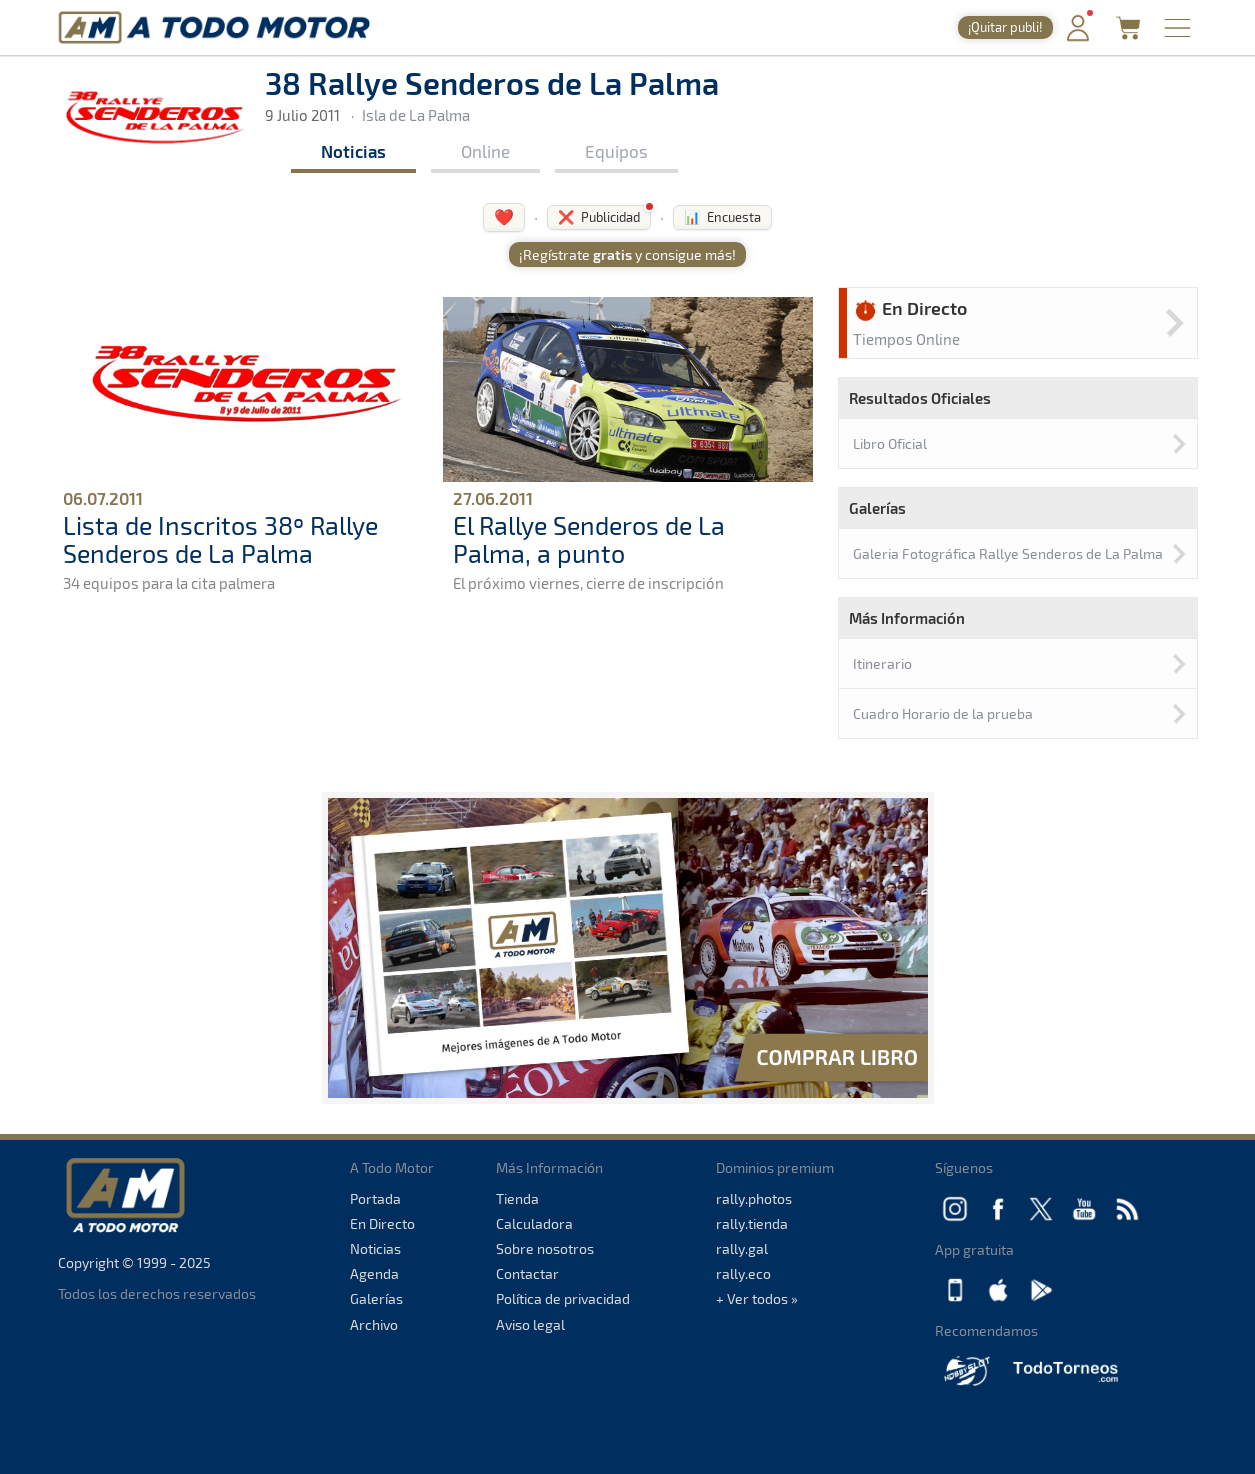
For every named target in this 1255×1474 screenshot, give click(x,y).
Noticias (353, 151)
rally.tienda (752, 1223)
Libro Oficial (890, 443)
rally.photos (754, 1198)
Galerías (376, 1298)
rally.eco (743, 1273)
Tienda (517, 1198)
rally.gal (742, 1248)
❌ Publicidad (599, 217)
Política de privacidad (563, 1298)
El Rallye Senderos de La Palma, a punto (589, 539)
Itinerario (882, 663)
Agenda (374, 1273)
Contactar (527, 1273)
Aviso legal (530, 1324)
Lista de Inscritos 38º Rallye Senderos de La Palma (220, 539)
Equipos (616, 151)
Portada (375, 1198)
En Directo (382, 1223)
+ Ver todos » (757, 1298)
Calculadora (534, 1223)
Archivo (374, 1324)
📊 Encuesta (722, 217)
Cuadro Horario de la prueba (943, 713)
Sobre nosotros (545, 1248)
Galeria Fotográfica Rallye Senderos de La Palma (1008, 553)
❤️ (504, 216)
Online (485, 151)
